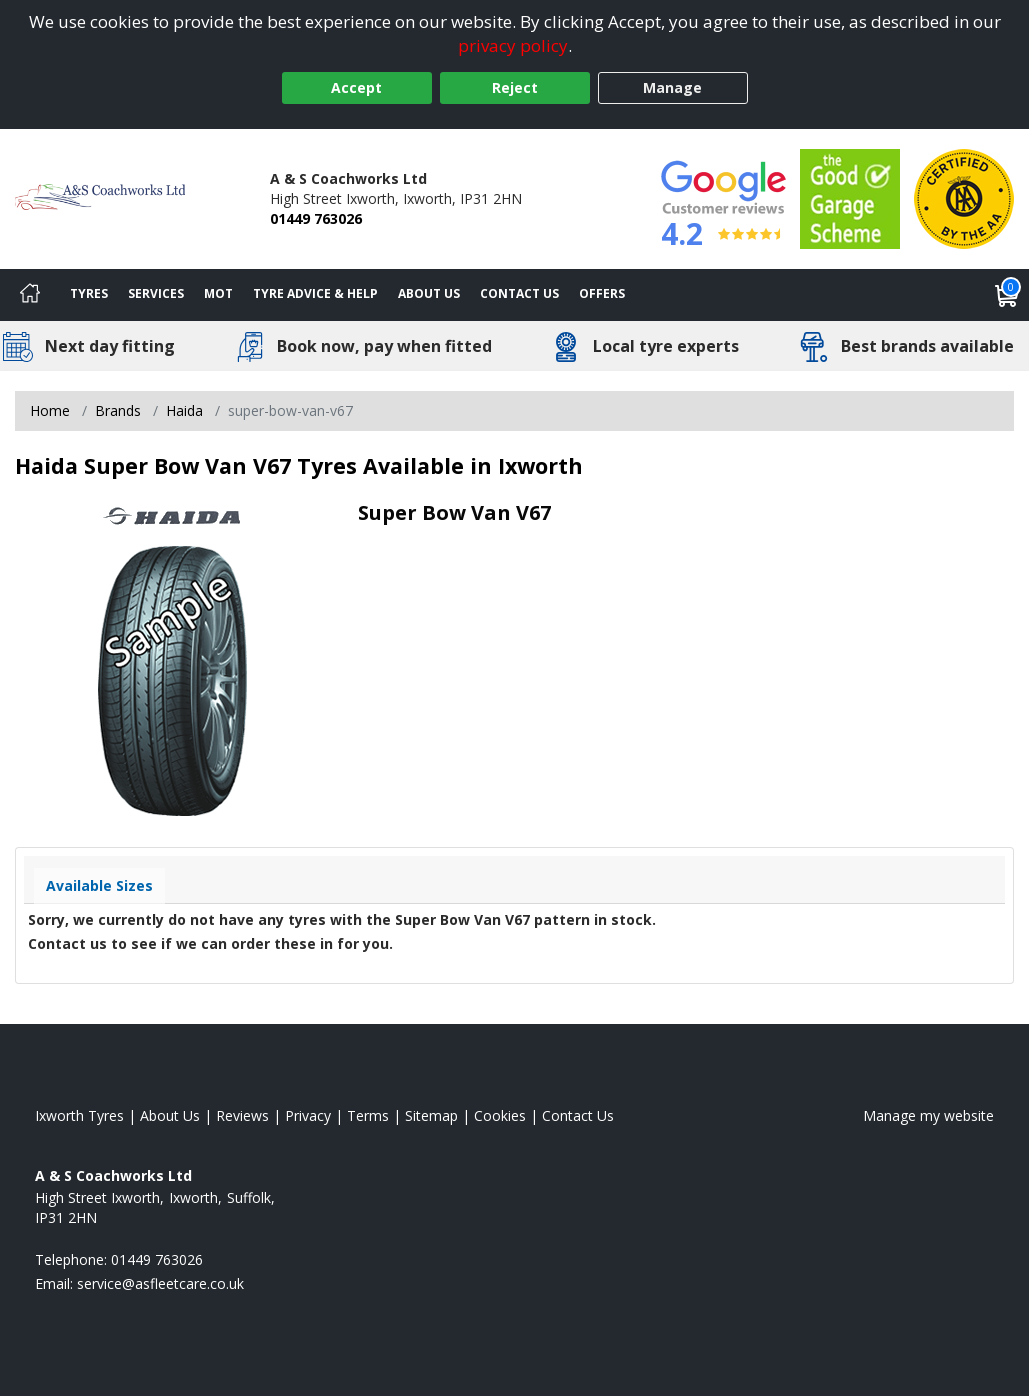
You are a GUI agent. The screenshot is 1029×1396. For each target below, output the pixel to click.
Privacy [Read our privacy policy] (308, 1115)
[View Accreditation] (850, 197)
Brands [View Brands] (118, 410)
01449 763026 (316, 218)
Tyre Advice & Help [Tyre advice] (315, 293)
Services (156, 293)
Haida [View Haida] (184, 410)
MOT (218, 293)
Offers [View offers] (602, 293)
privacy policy (513, 45)
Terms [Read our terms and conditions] (368, 1115)
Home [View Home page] (50, 410)
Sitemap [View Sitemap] (431, 1115)
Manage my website (928, 1115)
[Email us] (160, 1283)
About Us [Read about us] (170, 1115)
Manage (672, 87)
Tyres (89, 293)
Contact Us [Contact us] (519, 293)
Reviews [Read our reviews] (242, 1115)
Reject (515, 87)
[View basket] (1007, 295)
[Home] (30, 295)
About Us (429, 293)
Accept (356, 87)
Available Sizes (99, 885)
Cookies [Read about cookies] (500, 1115)
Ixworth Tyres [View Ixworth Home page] (79, 1115)
